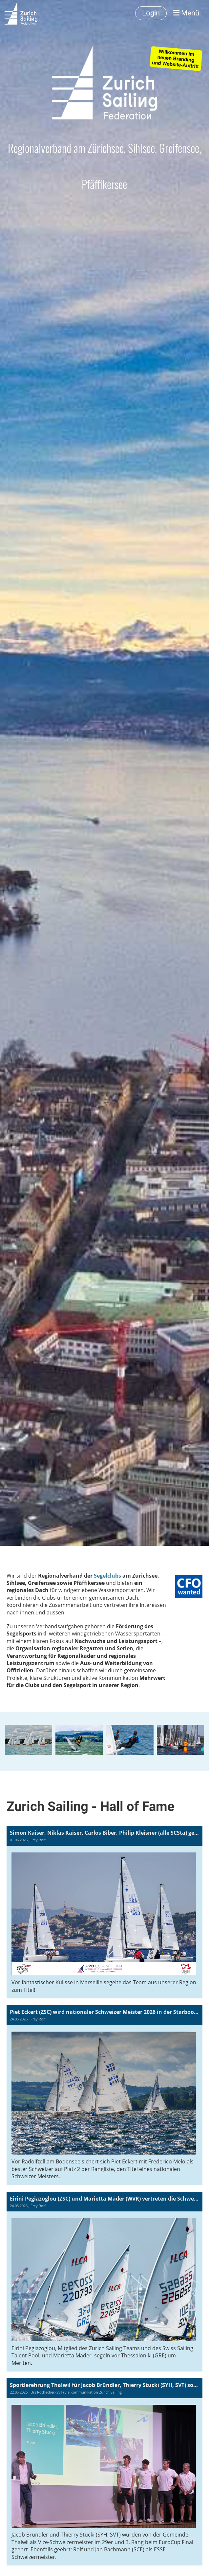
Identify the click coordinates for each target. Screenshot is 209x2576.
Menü (186, 13)
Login (151, 13)
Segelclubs (107, 1575)
